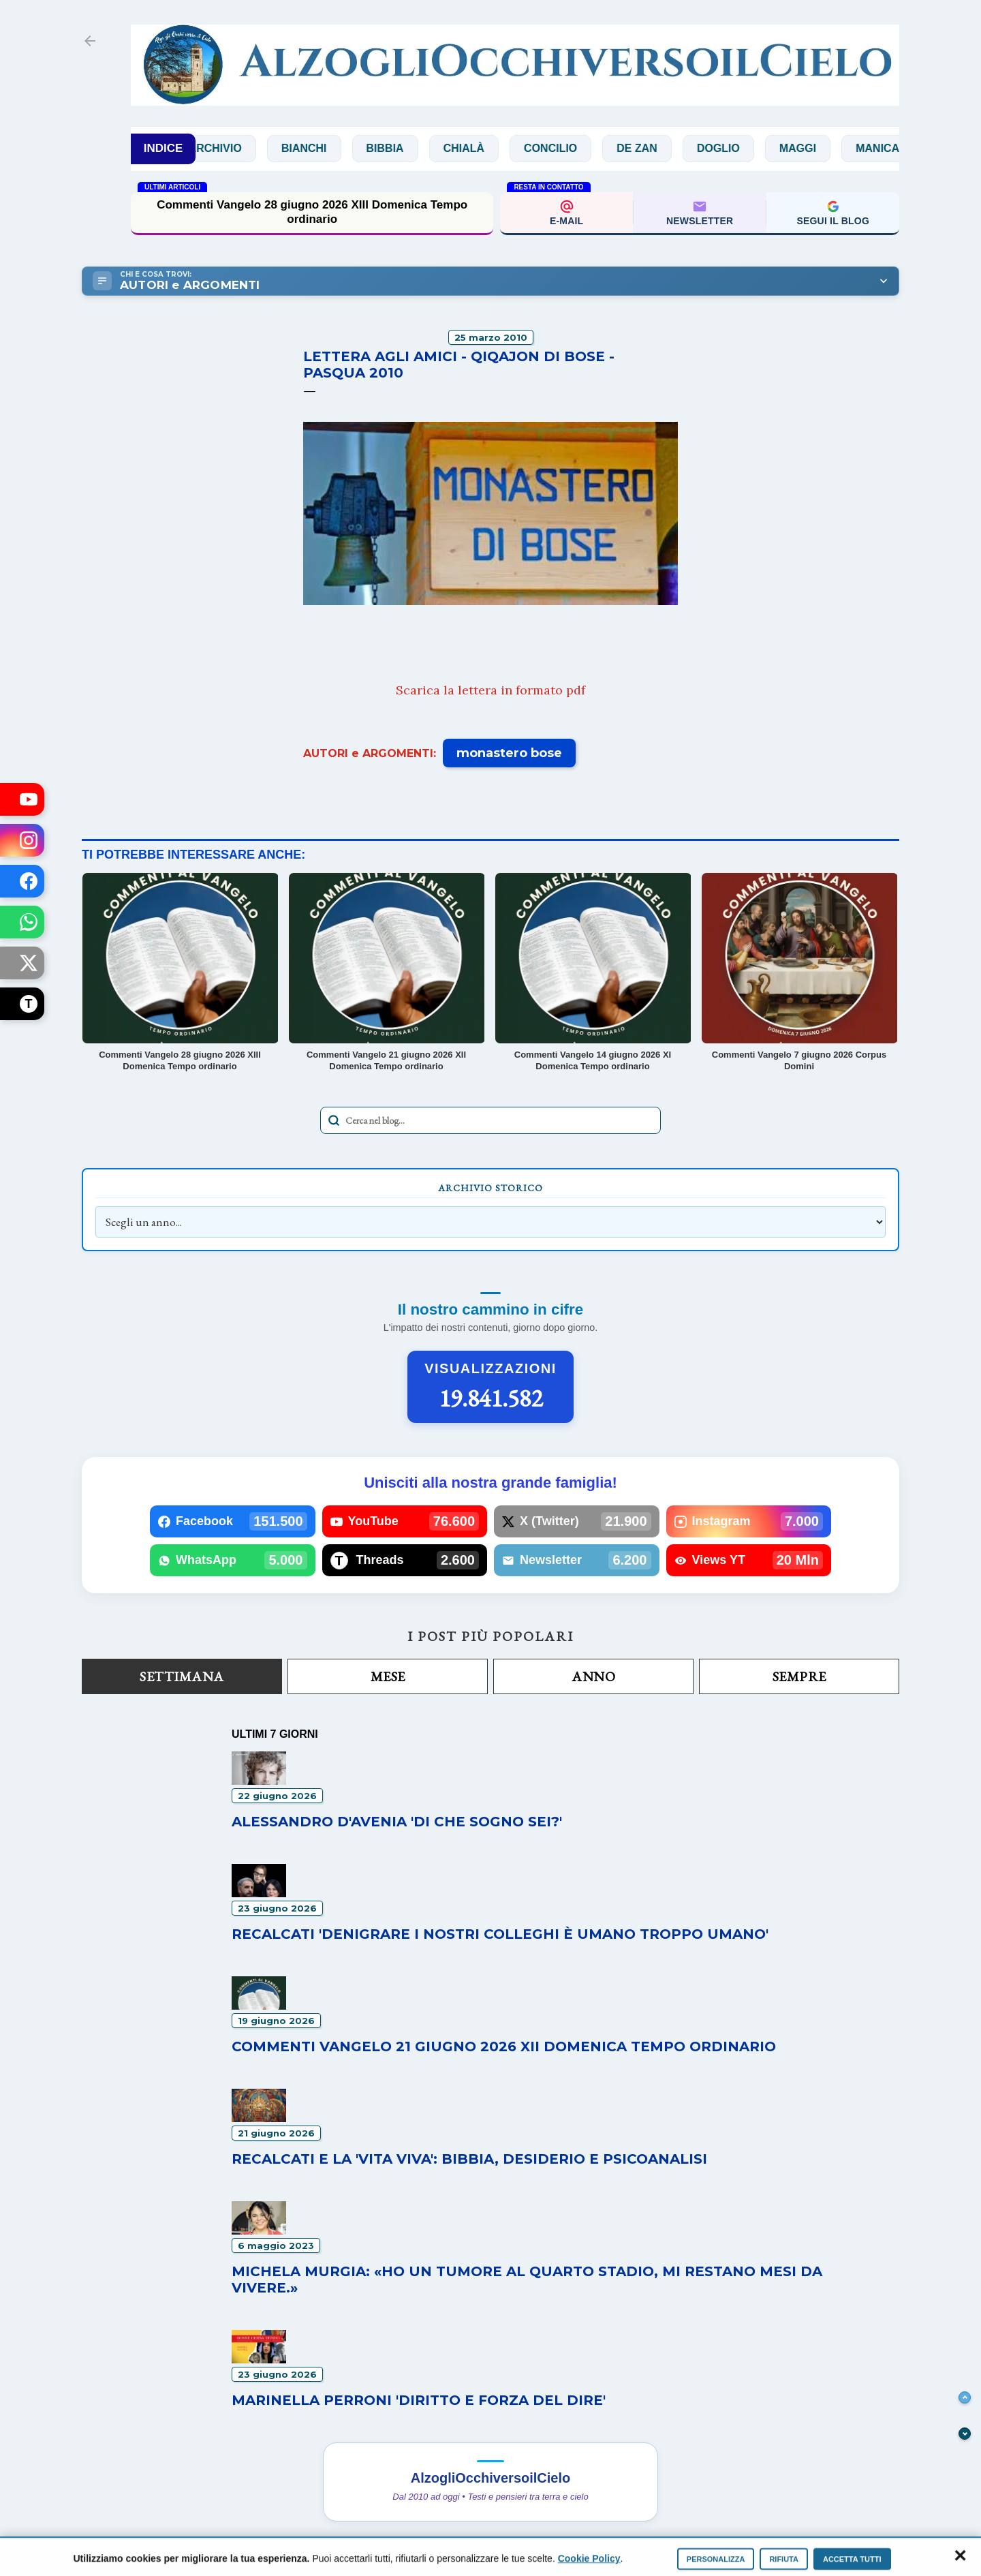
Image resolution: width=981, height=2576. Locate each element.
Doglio (743, 148)
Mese (388, 1676)
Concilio (575, 148)
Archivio (239, 148)
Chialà (488, 148)
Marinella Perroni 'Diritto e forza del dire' (419, 2400)
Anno (593, 1676)
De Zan (662, 148)
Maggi (823, 148)
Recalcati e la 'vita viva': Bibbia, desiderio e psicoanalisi (469, 2159)
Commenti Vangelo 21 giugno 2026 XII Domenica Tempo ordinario (504, 2046)
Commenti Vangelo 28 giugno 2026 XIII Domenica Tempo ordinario (312, 211)
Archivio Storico (490, 1188)
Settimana (182, 1676)
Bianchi (329, 148)
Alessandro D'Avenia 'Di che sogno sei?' (397, 1821)
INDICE (163, 148)
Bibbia (410, 148)
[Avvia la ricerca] (334, 1120)
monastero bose (509, 753)
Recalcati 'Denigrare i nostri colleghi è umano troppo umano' (500, 1934)
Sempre (799, 1676)
